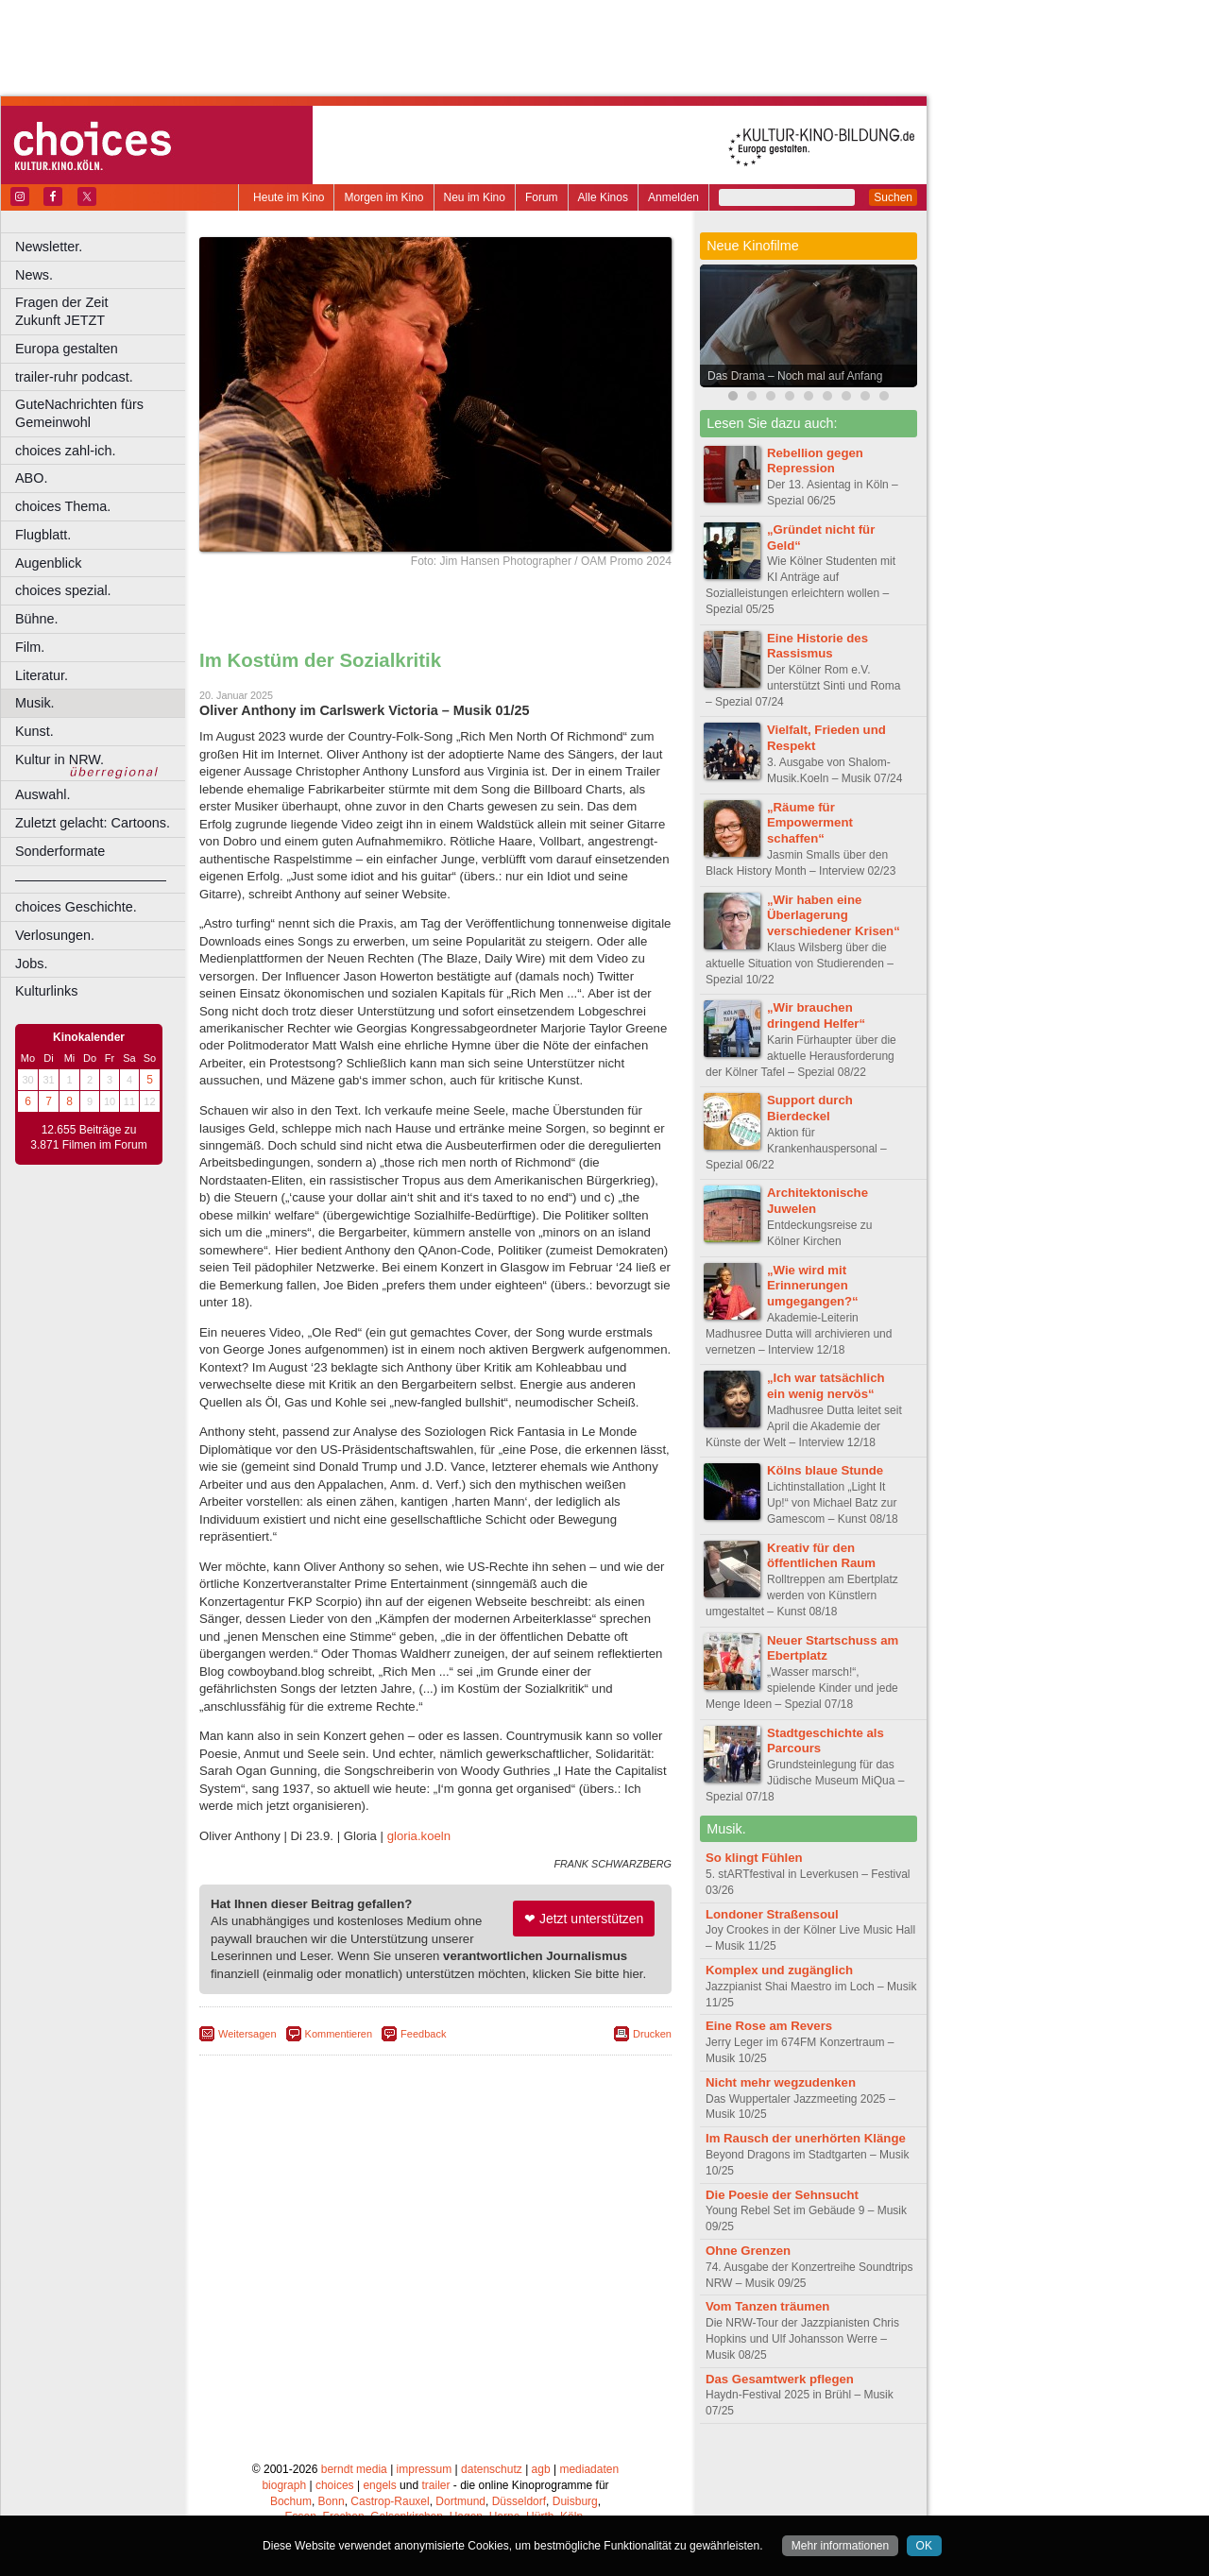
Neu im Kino (474, 197)
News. (34, 274)
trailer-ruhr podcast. (74, 376)
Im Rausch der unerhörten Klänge (806, 2138)
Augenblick (48, 563)
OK (924, 2545)
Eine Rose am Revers (769, 2026)
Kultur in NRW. (59, 759)
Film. (29, 647)
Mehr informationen (840, 2545)
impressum (424, 2469)
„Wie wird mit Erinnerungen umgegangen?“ (813, 1286)
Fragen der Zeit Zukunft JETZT (102, 311)
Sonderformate (60, 851)
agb (541, 2469)
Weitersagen (247, 2033)
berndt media (354, 2469)
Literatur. (41, 675)
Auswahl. (42, 794)
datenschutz (491, 2469)
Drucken (652, 2033)
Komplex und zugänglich (779, 1970)
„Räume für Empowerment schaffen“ (810, 823)
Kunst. (34, 731)
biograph (284, 2485)
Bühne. (37, 618)
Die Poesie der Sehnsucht (782, 2195)
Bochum (291, 2501)
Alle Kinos (603, 197)
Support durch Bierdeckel (810, 1108)
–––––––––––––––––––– (90, 879)
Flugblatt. (43, 534)
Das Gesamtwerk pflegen (780, 2379)
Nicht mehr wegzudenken (781, 2082)
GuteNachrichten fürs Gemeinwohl (79, 413)
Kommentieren (339, 2033)
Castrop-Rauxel (389, 2501)
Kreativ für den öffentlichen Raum (821, 1556)
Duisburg (575, 2501)
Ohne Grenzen (748, 2250)
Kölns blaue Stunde (825, 1470)
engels (379, 2485)
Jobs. (31, 963)
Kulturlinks (46, 990)
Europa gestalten (66, 348)
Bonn (331, 2501)
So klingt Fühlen (754, 1858)
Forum (541, 197)
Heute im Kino (288, 197)
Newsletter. (48, 246)
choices (334, 2485)
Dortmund (460, 2501)
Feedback (423, 2033)
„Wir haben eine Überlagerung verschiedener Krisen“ (833, 916)
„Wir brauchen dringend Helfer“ (816, 1015)
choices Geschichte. (76, 906)
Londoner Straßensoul (772, 1914)
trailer (435, 2485)
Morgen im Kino (383, 197)
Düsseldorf (519, 2501)
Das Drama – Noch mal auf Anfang (794, 376)
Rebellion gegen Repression (815, 461)
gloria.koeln (419, 1836)
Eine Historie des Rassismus (817, 646)
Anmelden (673, 197)
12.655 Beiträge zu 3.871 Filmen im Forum (88, 1137)
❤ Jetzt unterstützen (583, 1918)
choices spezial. (63, 590)
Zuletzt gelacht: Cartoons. (92, 822)
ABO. (31, 478)
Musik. (35, 702)
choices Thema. (63, 506)
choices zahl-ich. (65, 450)
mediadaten (589, 2469)
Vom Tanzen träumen (767, 2306)
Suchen (893, 197)
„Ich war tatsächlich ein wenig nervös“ (826, 1386)
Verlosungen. (54, 935)
